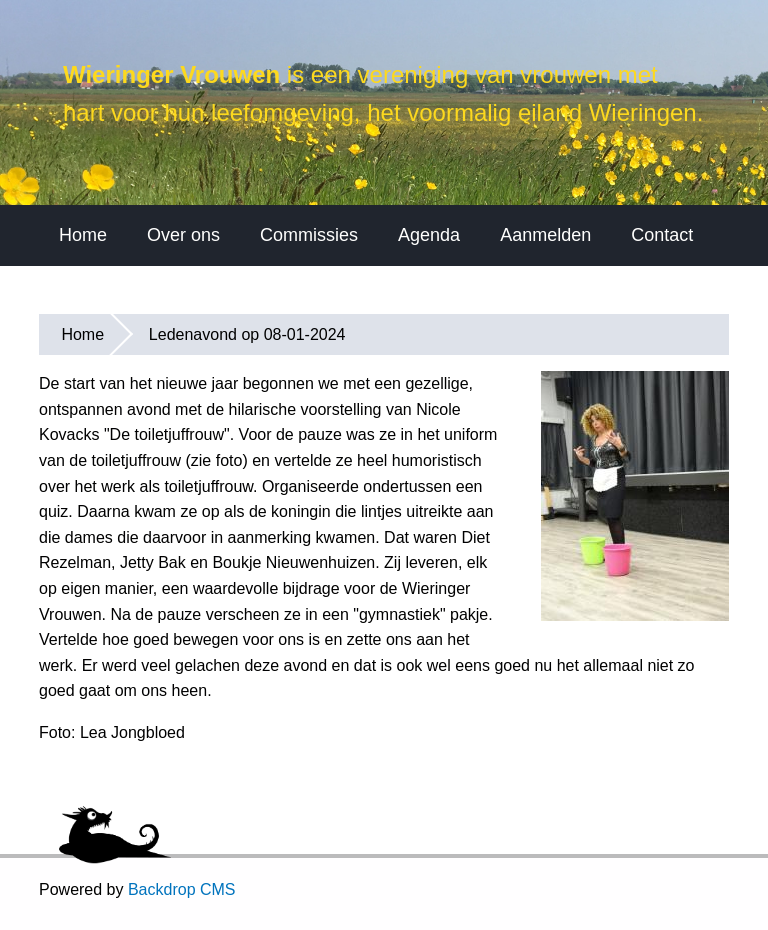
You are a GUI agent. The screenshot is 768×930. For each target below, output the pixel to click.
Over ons (183, 309)
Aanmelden (545, 309)
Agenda (429, 309)
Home (83, 309)
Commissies (309, 309)
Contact (662, 309)
